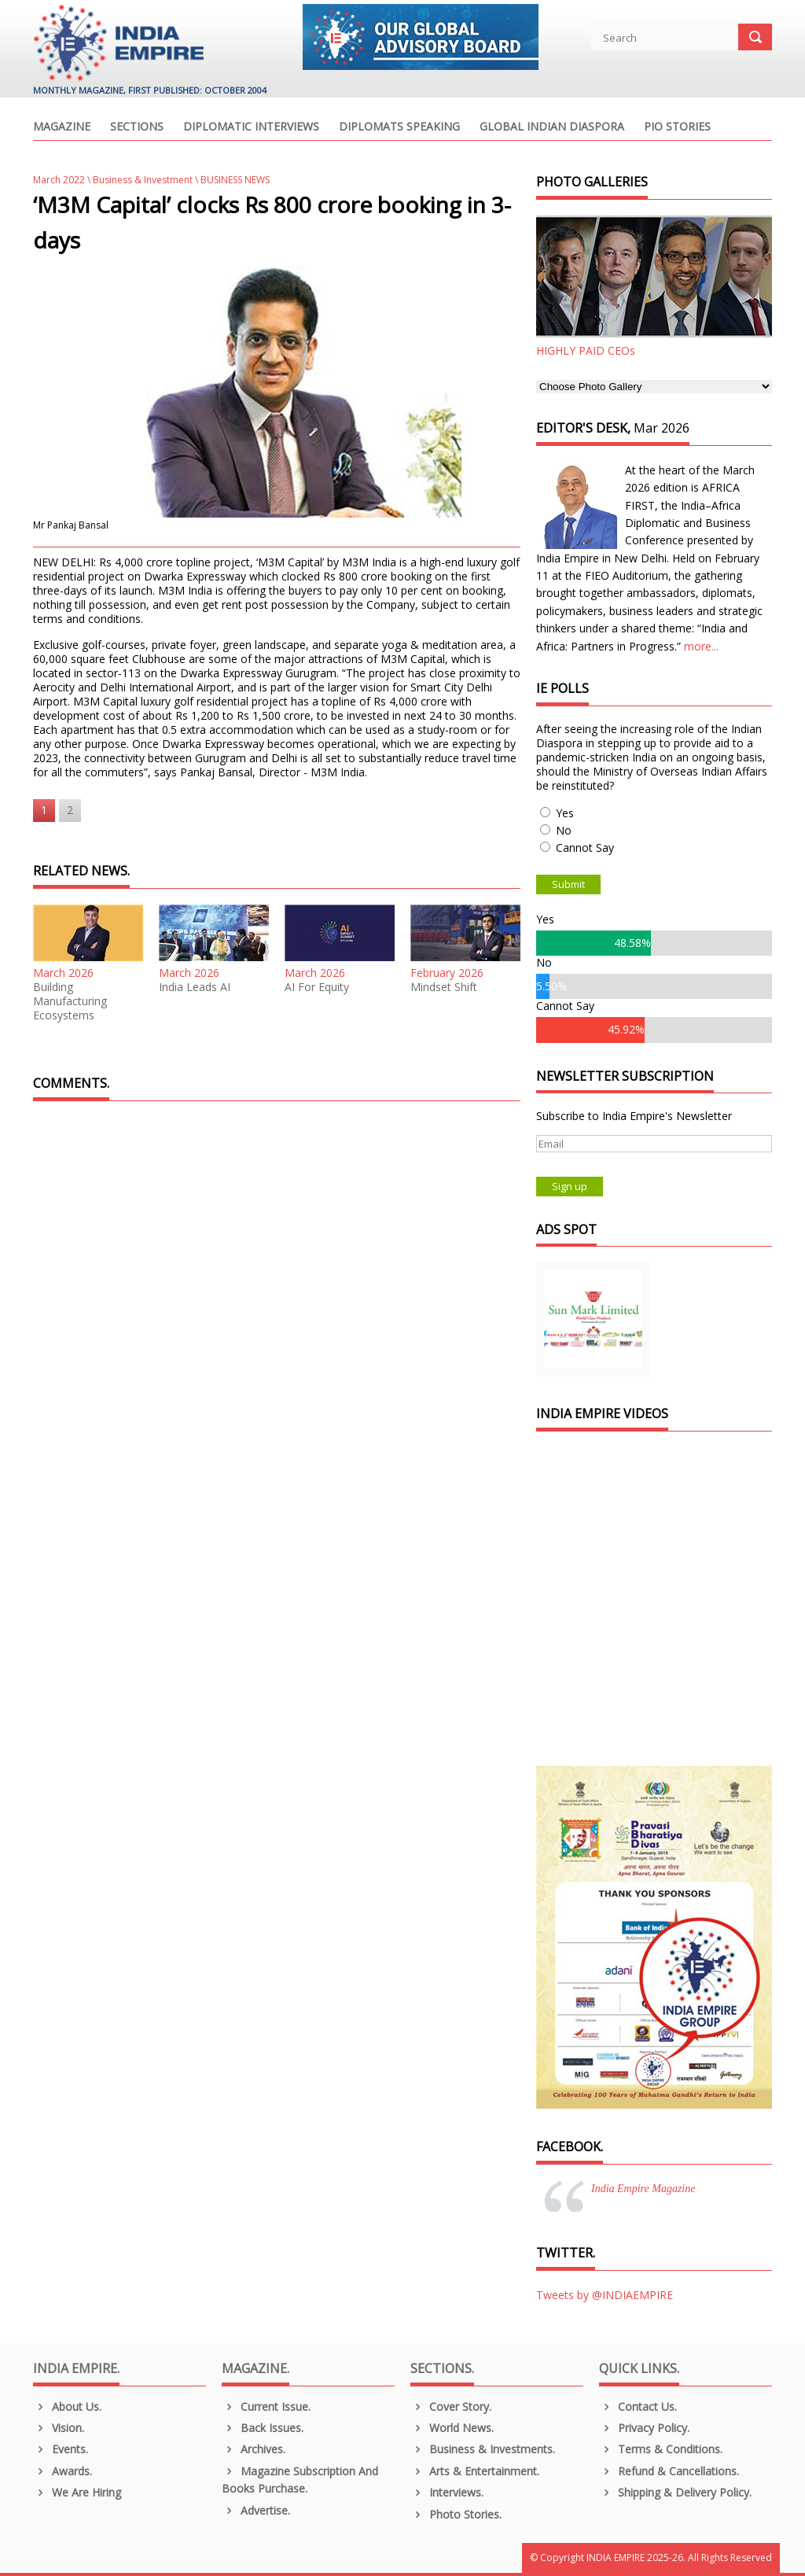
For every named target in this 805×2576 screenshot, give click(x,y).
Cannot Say (585, 847)
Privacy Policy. (644, 2427)
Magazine (61, 127)
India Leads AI (194, 987)
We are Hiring (77, 2492)
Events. (60, 2448)
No (564, 830)
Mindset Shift (443, 987)
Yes (565, 812)
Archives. (253, 2448)
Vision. (58, 2427)
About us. (67, 2406)
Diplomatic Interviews (251, 127)
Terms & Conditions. (660, 2448)
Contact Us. (638, 2406)
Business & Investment (143, 179)
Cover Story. (450, 2406)
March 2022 (59, 179)
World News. (452, 2427)
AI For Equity (317, 987)
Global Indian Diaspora (552, 127)
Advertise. (256, 2510)
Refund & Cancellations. (669, 2471)
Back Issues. (262, 2427)
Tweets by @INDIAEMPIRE (604, 2294)
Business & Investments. (482, 2448)
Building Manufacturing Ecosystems (70, 1001)
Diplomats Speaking (399, 127)
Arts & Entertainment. (474, 2471)
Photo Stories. (456, 2514)
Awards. (62, 2471)
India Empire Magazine (643, 2189)
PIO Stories (677, 127)
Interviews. (446, 2492)
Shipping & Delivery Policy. (675, 2492)
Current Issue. (266, 2406)
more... (701, 646)
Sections (137, 127)
